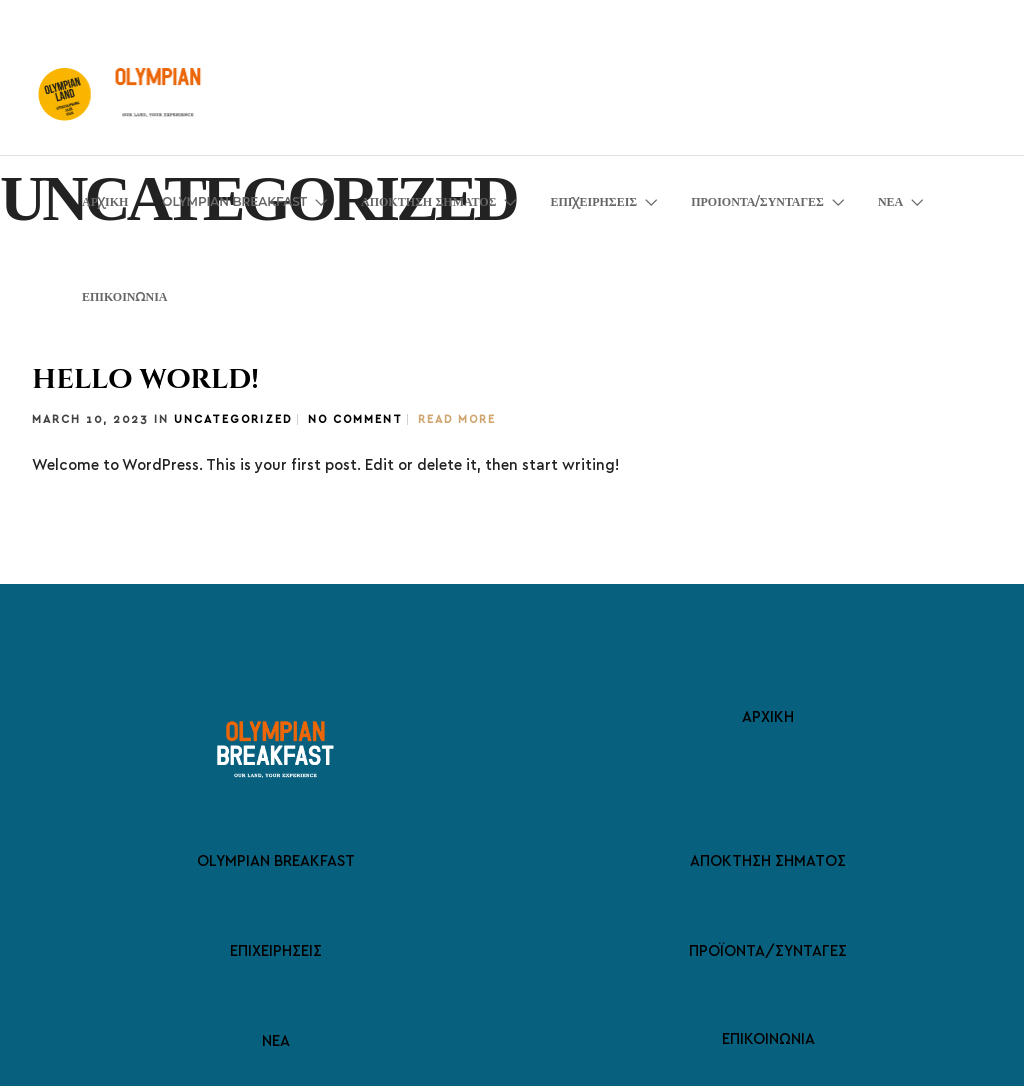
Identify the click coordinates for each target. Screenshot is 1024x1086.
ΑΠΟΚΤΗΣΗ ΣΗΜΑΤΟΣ (428, 201)
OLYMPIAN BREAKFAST (234, 201)
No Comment (355, 419)
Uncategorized (233, 419)
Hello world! (145, 379)
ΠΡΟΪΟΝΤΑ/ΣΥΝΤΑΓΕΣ (768, 950)
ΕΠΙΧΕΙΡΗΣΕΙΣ (593, 201)
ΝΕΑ (890, 201)
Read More (457, 419)
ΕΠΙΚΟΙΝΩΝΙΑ (125, 296)
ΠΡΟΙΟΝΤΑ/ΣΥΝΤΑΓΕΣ (757, 201)
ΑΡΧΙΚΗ (105, 201)
